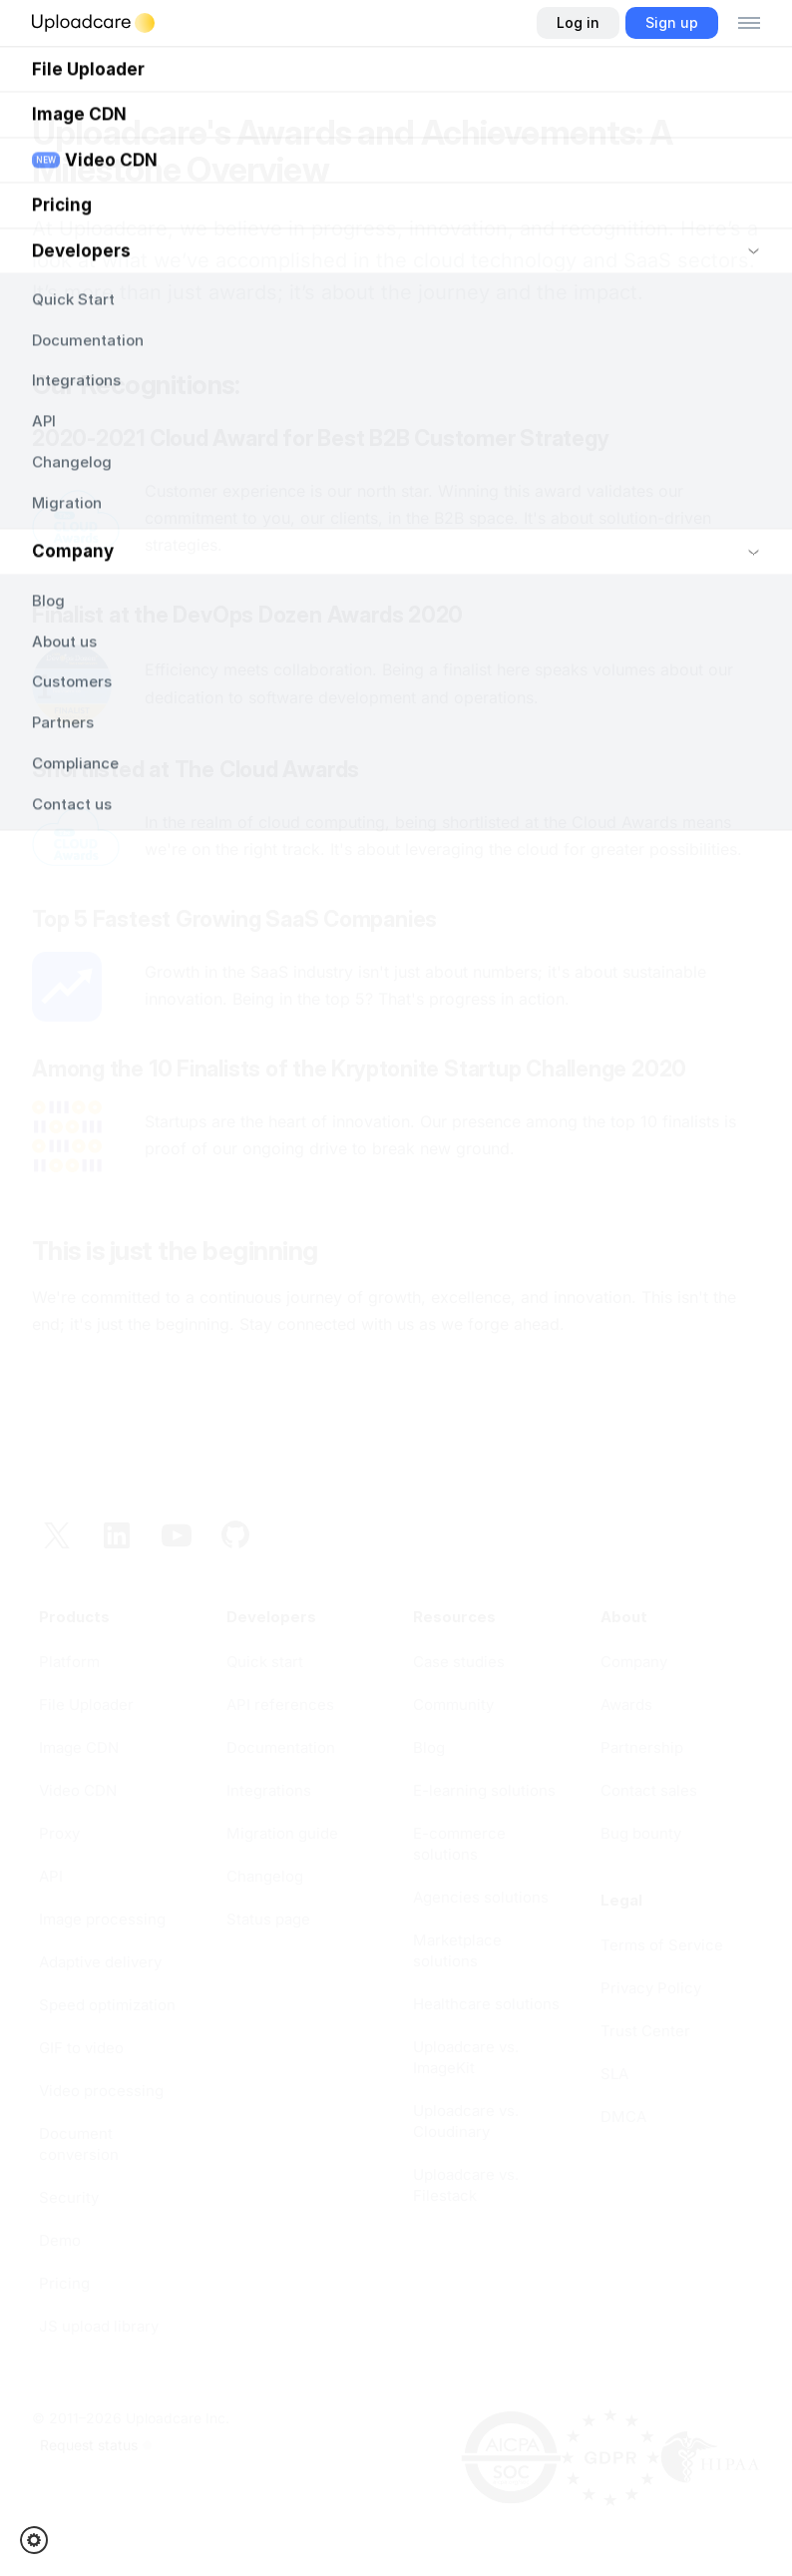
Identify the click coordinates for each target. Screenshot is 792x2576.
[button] (40, 2540)
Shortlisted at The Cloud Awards (195, 769)
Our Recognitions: (135, 384)
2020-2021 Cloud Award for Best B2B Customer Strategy (320, 438)
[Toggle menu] (749, 23)
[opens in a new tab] (303, 1919)
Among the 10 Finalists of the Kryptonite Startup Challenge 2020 (359, 1068)
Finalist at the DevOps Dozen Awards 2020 (247, 615)
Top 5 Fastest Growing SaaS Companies (234, 919)
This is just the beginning (174, 1250)
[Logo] (93, 23)
